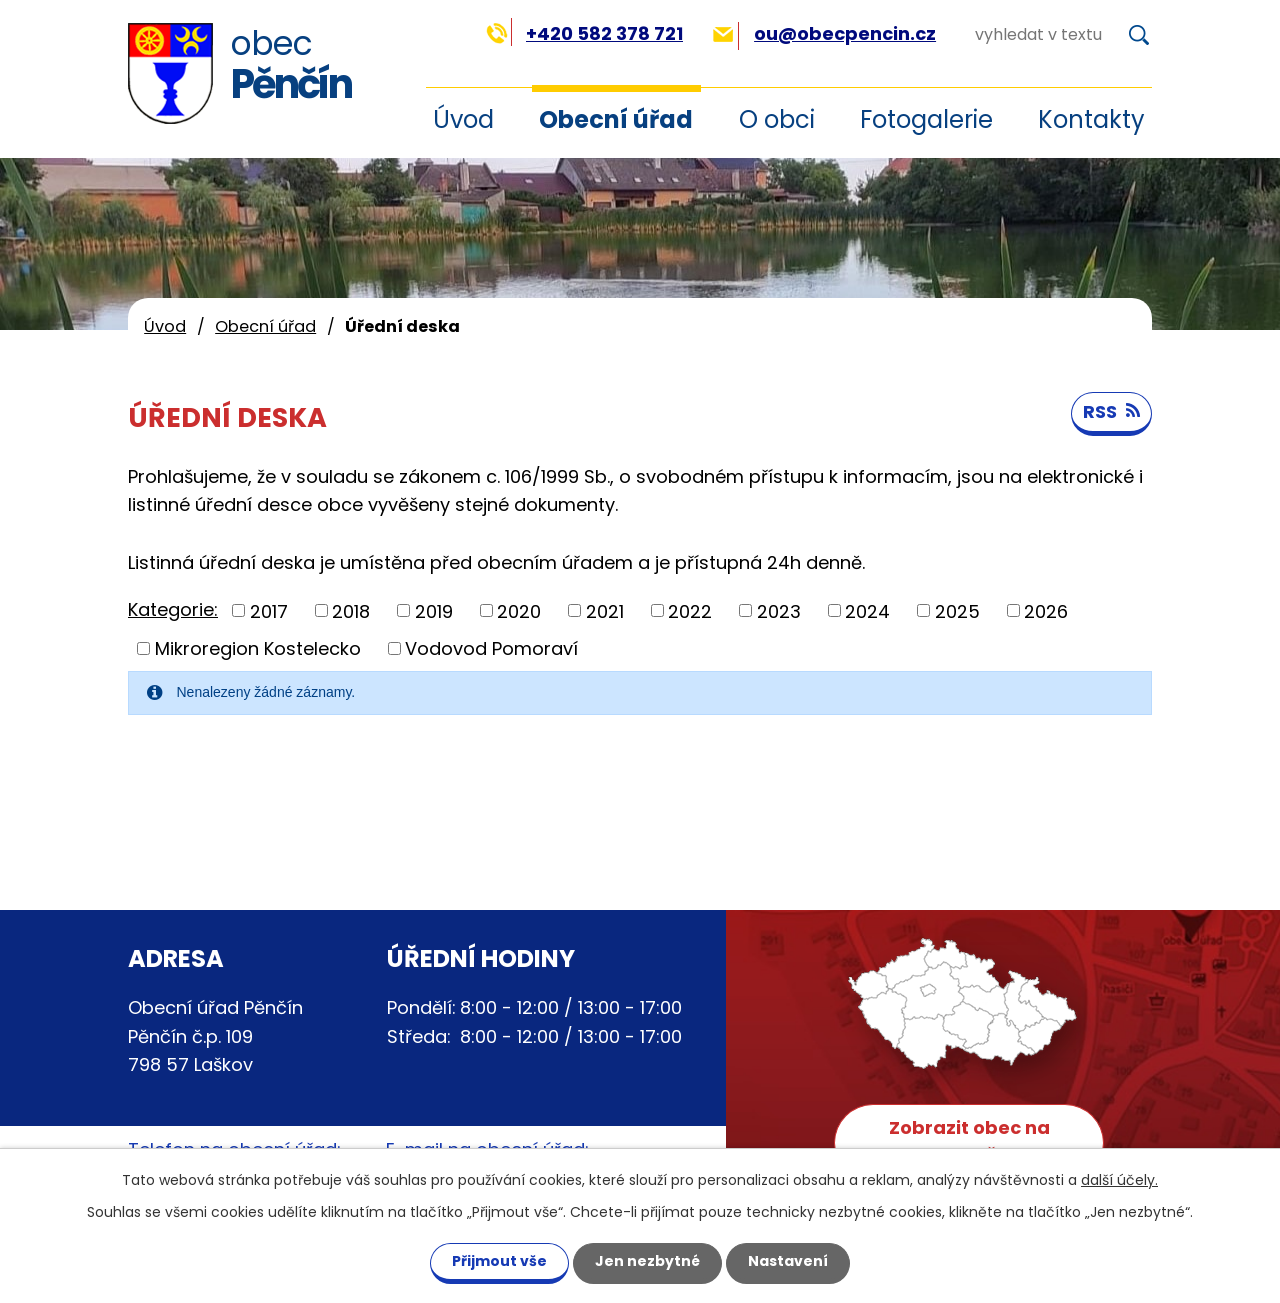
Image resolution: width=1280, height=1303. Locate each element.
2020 (519, 610)
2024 (867, 610)
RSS (1111, 411)
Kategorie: (173, 609)
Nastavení (788, 1261)
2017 (269, 610)
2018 (351, 610)
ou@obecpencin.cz (824, 33)
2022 (690, 610)
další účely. (1119, 1180)
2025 (957, 610)
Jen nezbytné (647, 1261)
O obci (777, 119)
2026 (1046, 610)
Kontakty (1091, 119)
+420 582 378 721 (584, 33)
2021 (605, 610)
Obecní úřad (616, 119)
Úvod (165, 326)
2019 (434, 610)
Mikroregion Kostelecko (258, 648)
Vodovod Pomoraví (491, 648)
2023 (779, 610)
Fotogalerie (926, 119)
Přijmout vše (499, 1261)
